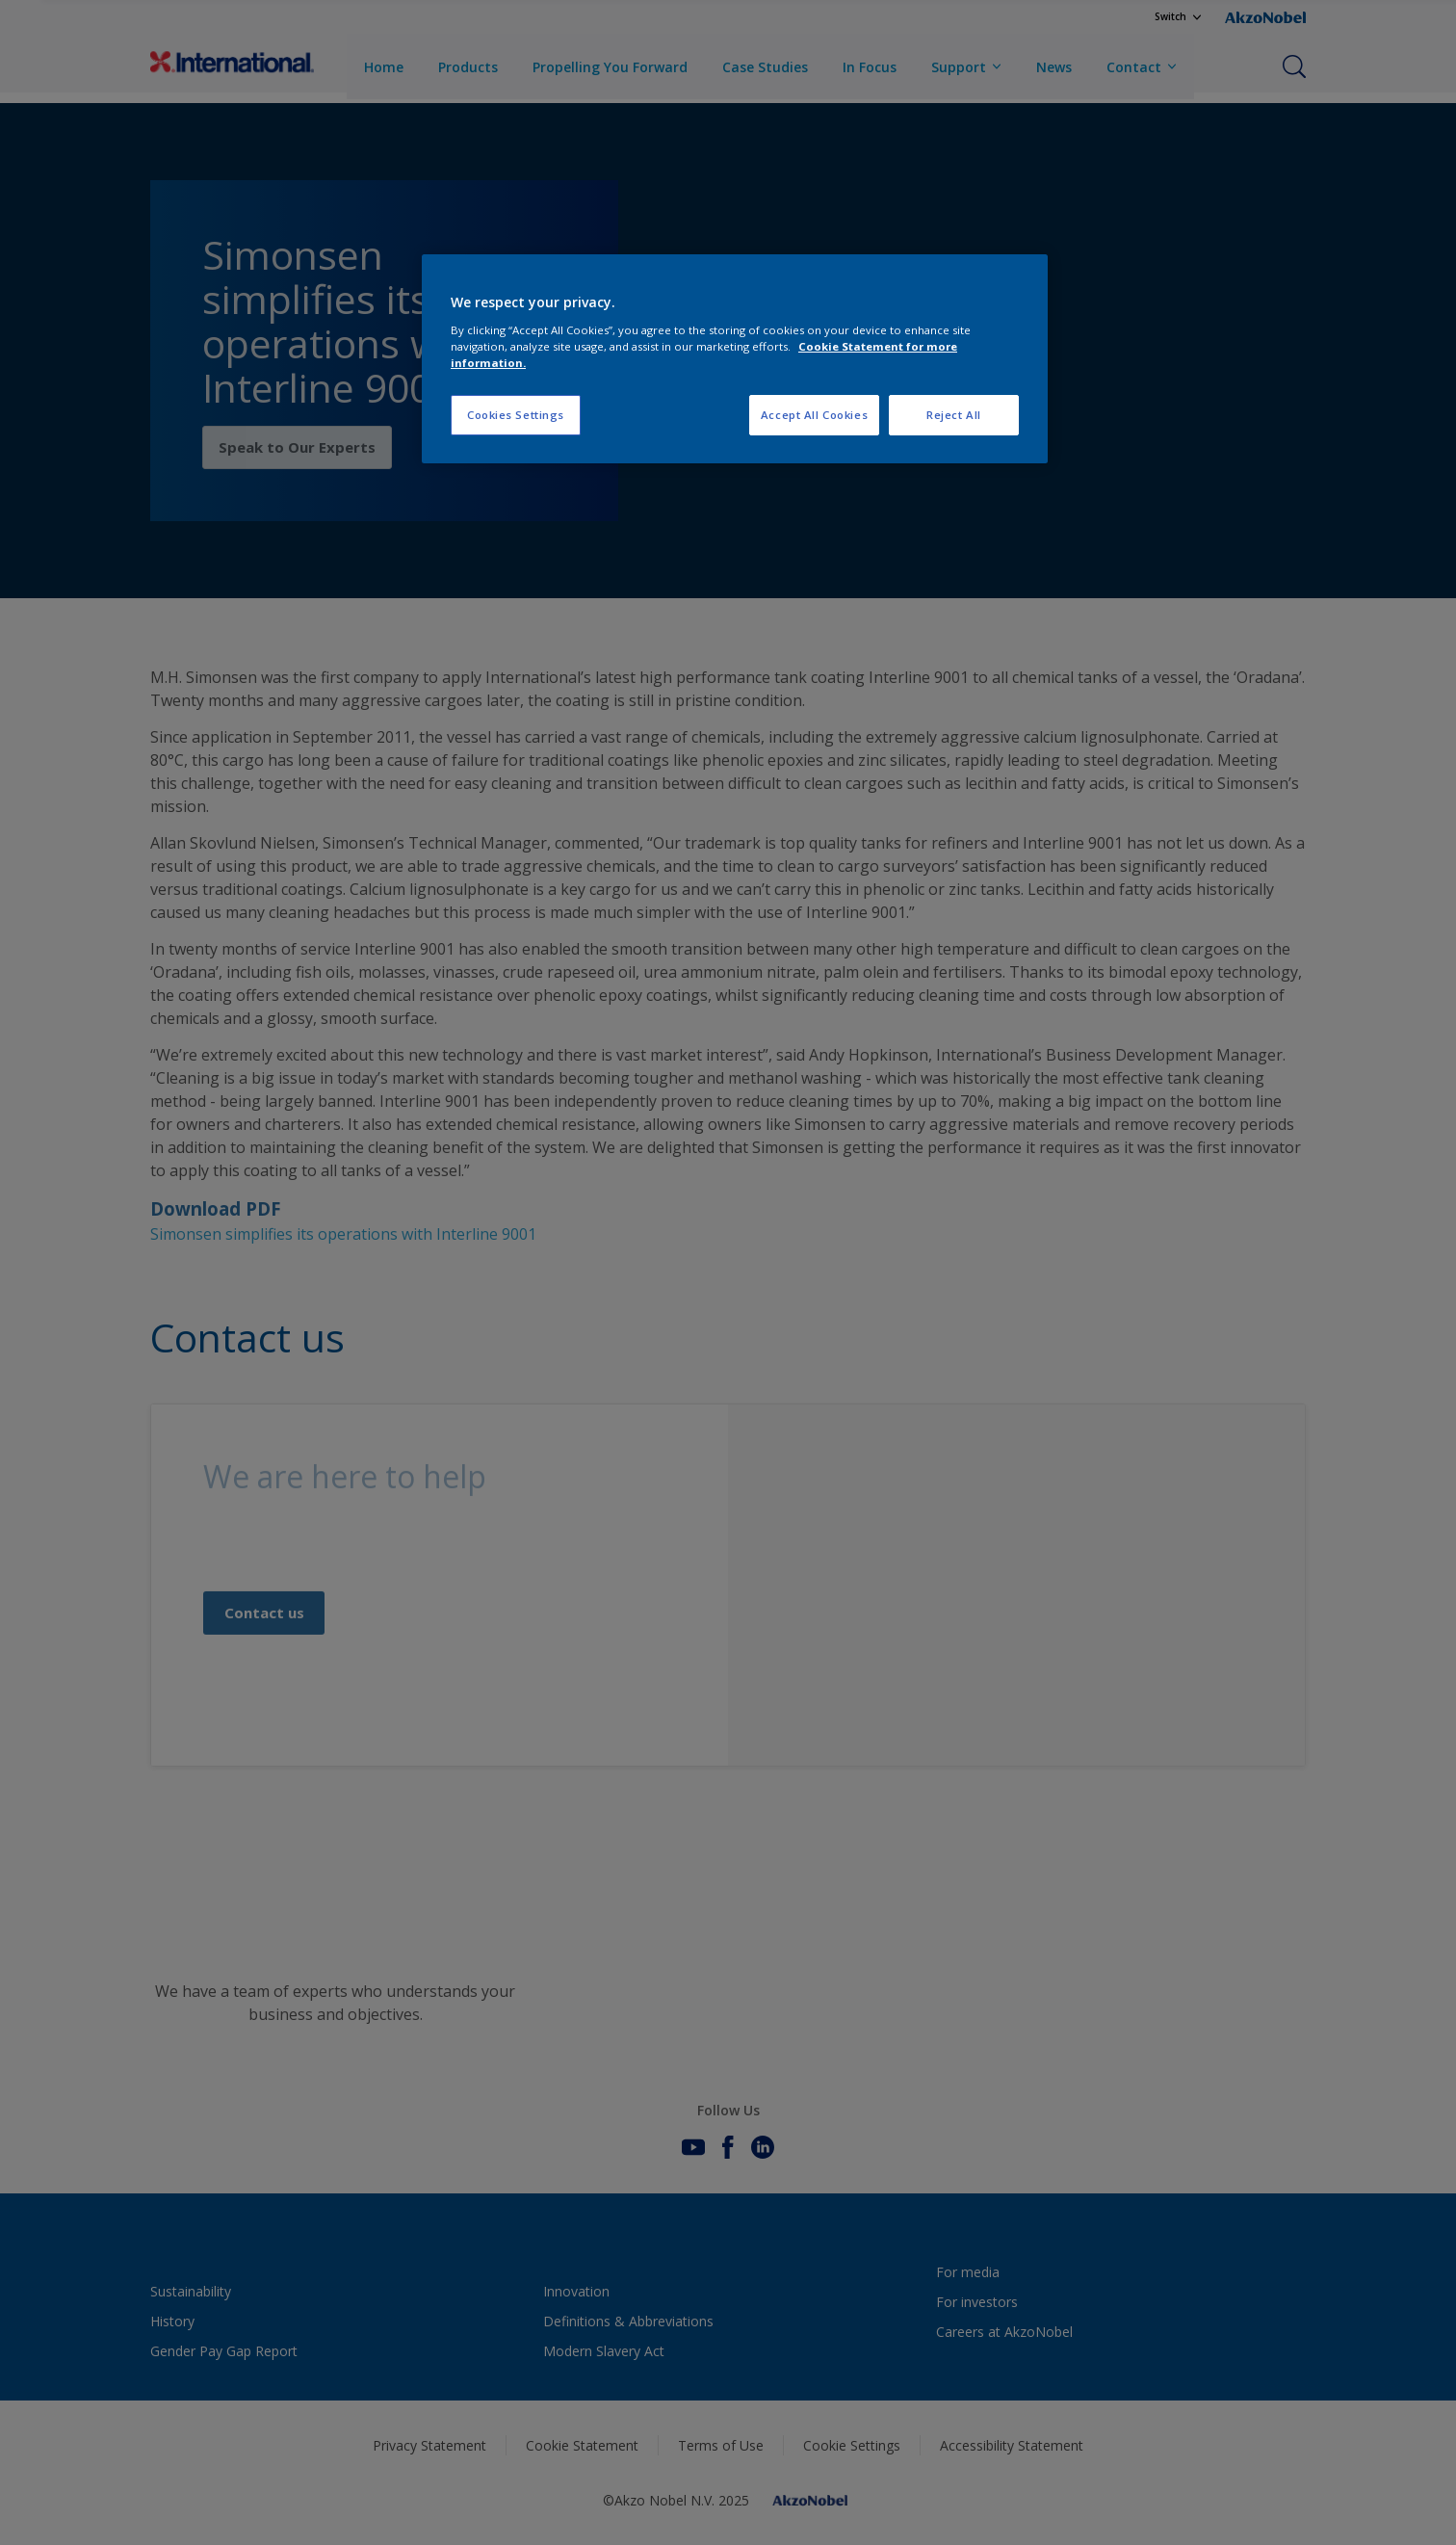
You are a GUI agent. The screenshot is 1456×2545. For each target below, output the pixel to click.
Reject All (953, 414)
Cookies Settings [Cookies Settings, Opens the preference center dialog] (515, 414)
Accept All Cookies (814, 414)
